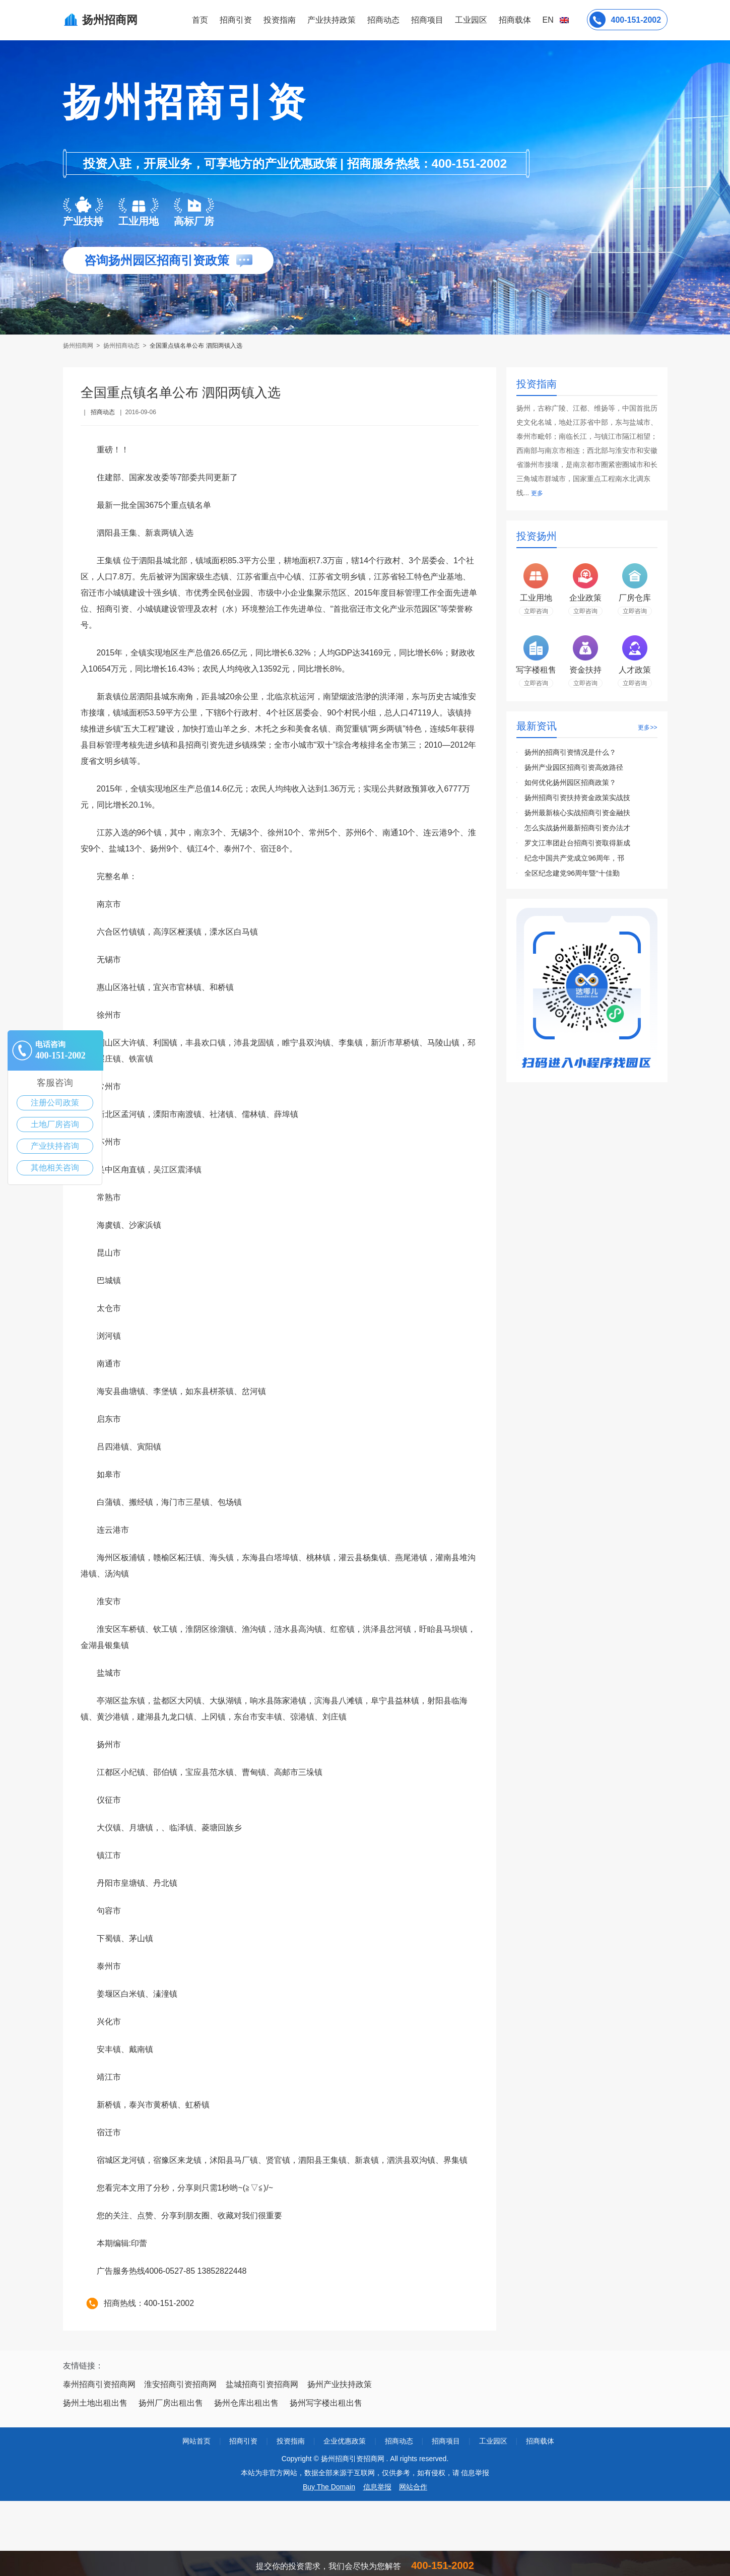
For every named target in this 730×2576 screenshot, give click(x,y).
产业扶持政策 (331, 20)
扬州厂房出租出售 (171, 2403)
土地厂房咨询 (55, 1124)
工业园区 (471, 20)
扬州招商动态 (121, 345)
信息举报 (377, 2487)
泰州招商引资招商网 (99, 2384)
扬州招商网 (79, 345)
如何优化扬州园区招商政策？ (570, 782)
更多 (537, 493)
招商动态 (383, 20)
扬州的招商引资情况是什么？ (570, 752)
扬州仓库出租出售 (246, 2403)
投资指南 (279, 20)
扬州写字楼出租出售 (326, 2403)
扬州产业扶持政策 (339, 2384)
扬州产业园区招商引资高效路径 (573, 767)
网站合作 (413, 2487)
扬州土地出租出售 (95, 2403)
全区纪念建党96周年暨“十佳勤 (571, 873)
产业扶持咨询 (55, 1146)
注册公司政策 (55, 1102)
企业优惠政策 (344, 2441)
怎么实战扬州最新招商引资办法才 (577, 828)
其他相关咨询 (55, 1167)
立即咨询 (536, 611)
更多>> (647, 727)
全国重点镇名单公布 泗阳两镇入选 (196, 345)
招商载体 (540, 2441)
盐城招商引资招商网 (262, 2384)
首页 (200, 20)
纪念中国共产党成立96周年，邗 (574, 858)
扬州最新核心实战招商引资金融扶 (577, 813)
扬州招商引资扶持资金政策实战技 (577, 798)
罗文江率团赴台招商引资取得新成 (577, 843)
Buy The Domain (329, 2487)
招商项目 (427, 20)
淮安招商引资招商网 (180, 2384)
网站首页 (196, 2441)
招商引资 (236, 20)
